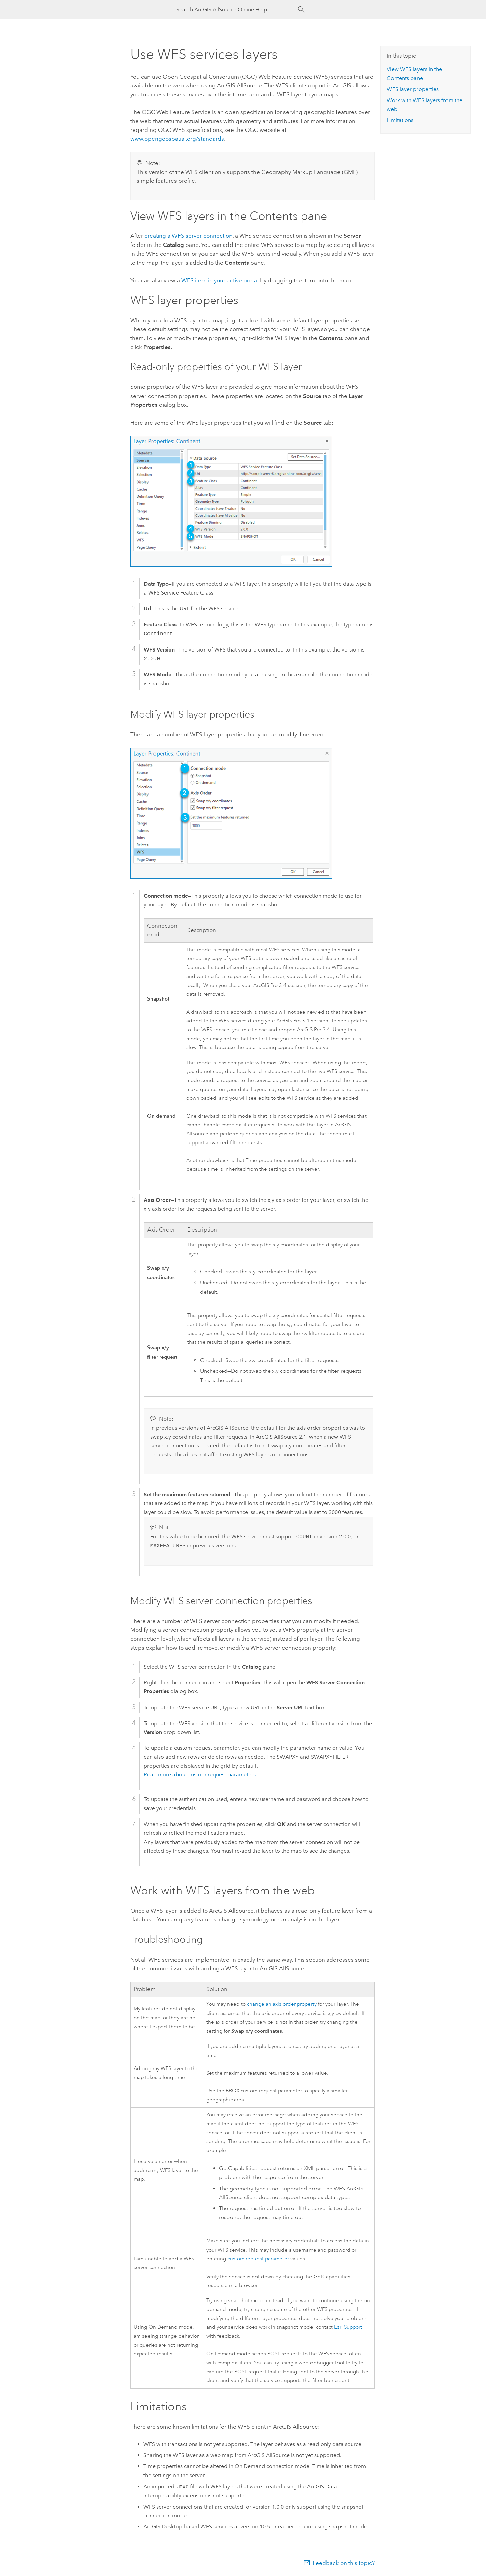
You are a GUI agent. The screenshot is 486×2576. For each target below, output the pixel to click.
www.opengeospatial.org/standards (177, 138)
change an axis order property (282, 2004)
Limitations (400, 120)
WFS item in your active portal (220, 280)
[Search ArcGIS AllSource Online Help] (237, 9)
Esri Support (348, 2327)
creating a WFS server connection (188, 235)
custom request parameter (258, 2259)
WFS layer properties (413, 89)
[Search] (301, 9)
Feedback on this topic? (344, 2562)
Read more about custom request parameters (200, 1774)
